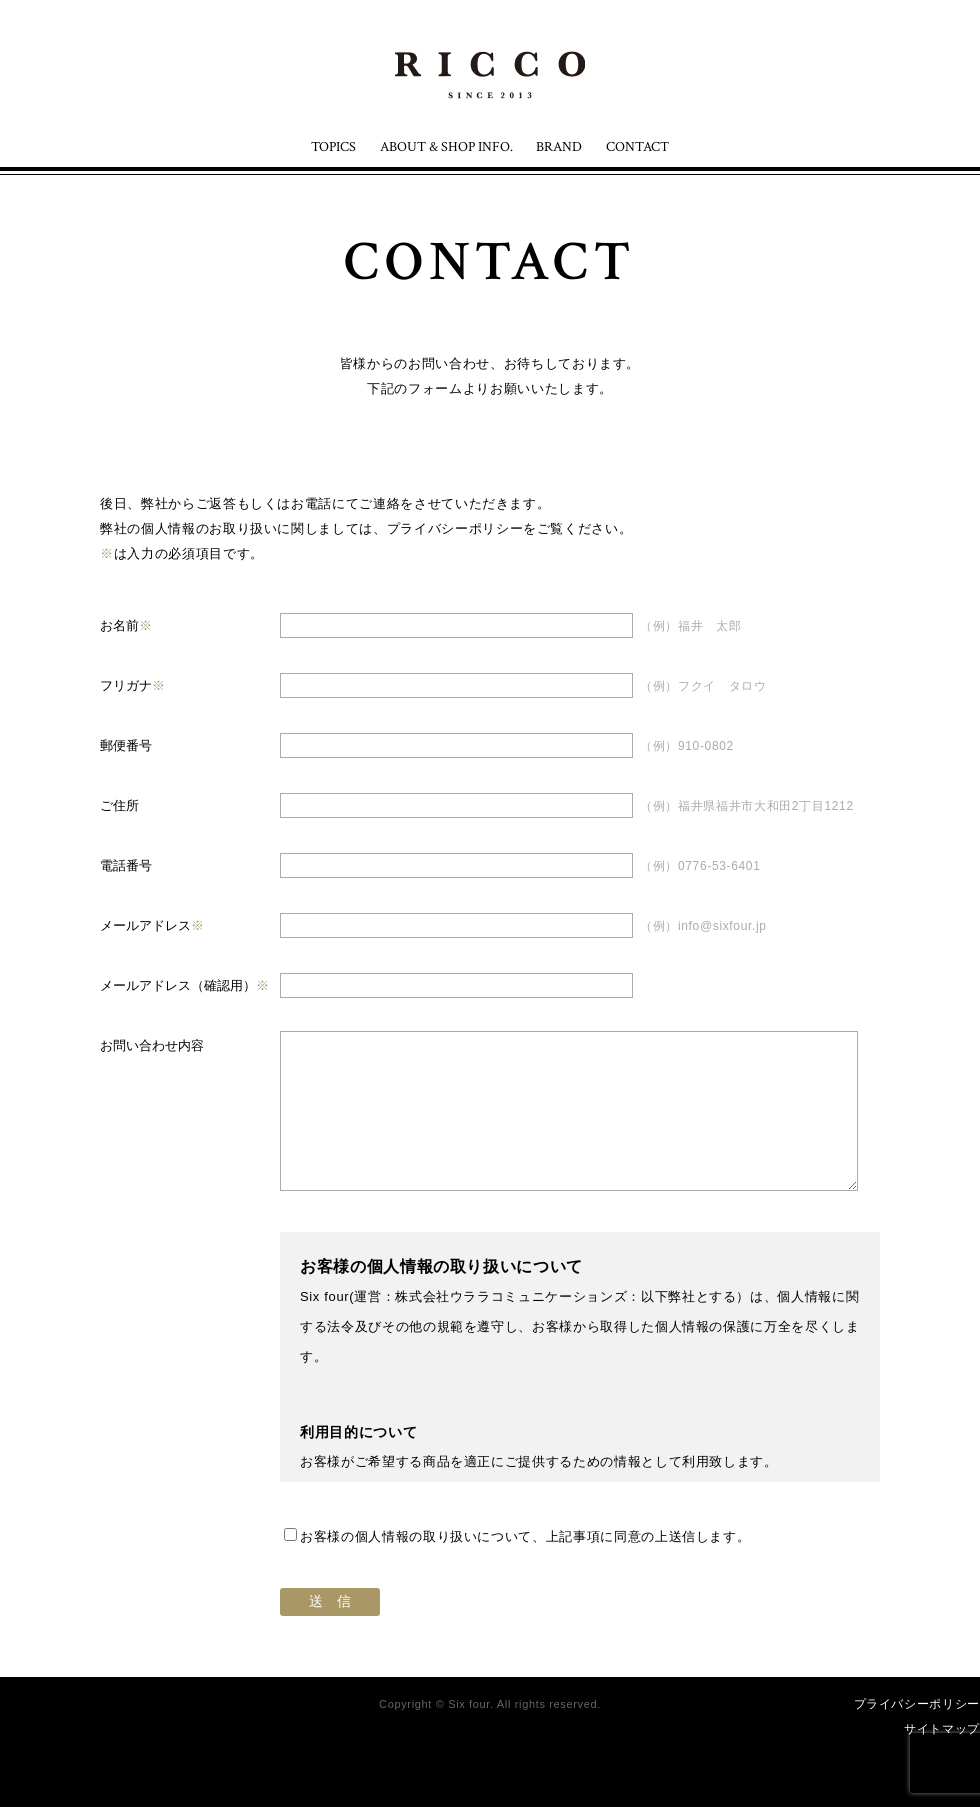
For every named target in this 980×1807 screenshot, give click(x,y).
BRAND (559, 147)
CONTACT (637, 147)
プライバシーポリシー (455, 528)
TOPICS (333, 147)
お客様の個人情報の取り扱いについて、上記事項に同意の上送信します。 (517, 1536)
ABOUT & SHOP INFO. (446, 147)
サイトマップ (942, 1729)
